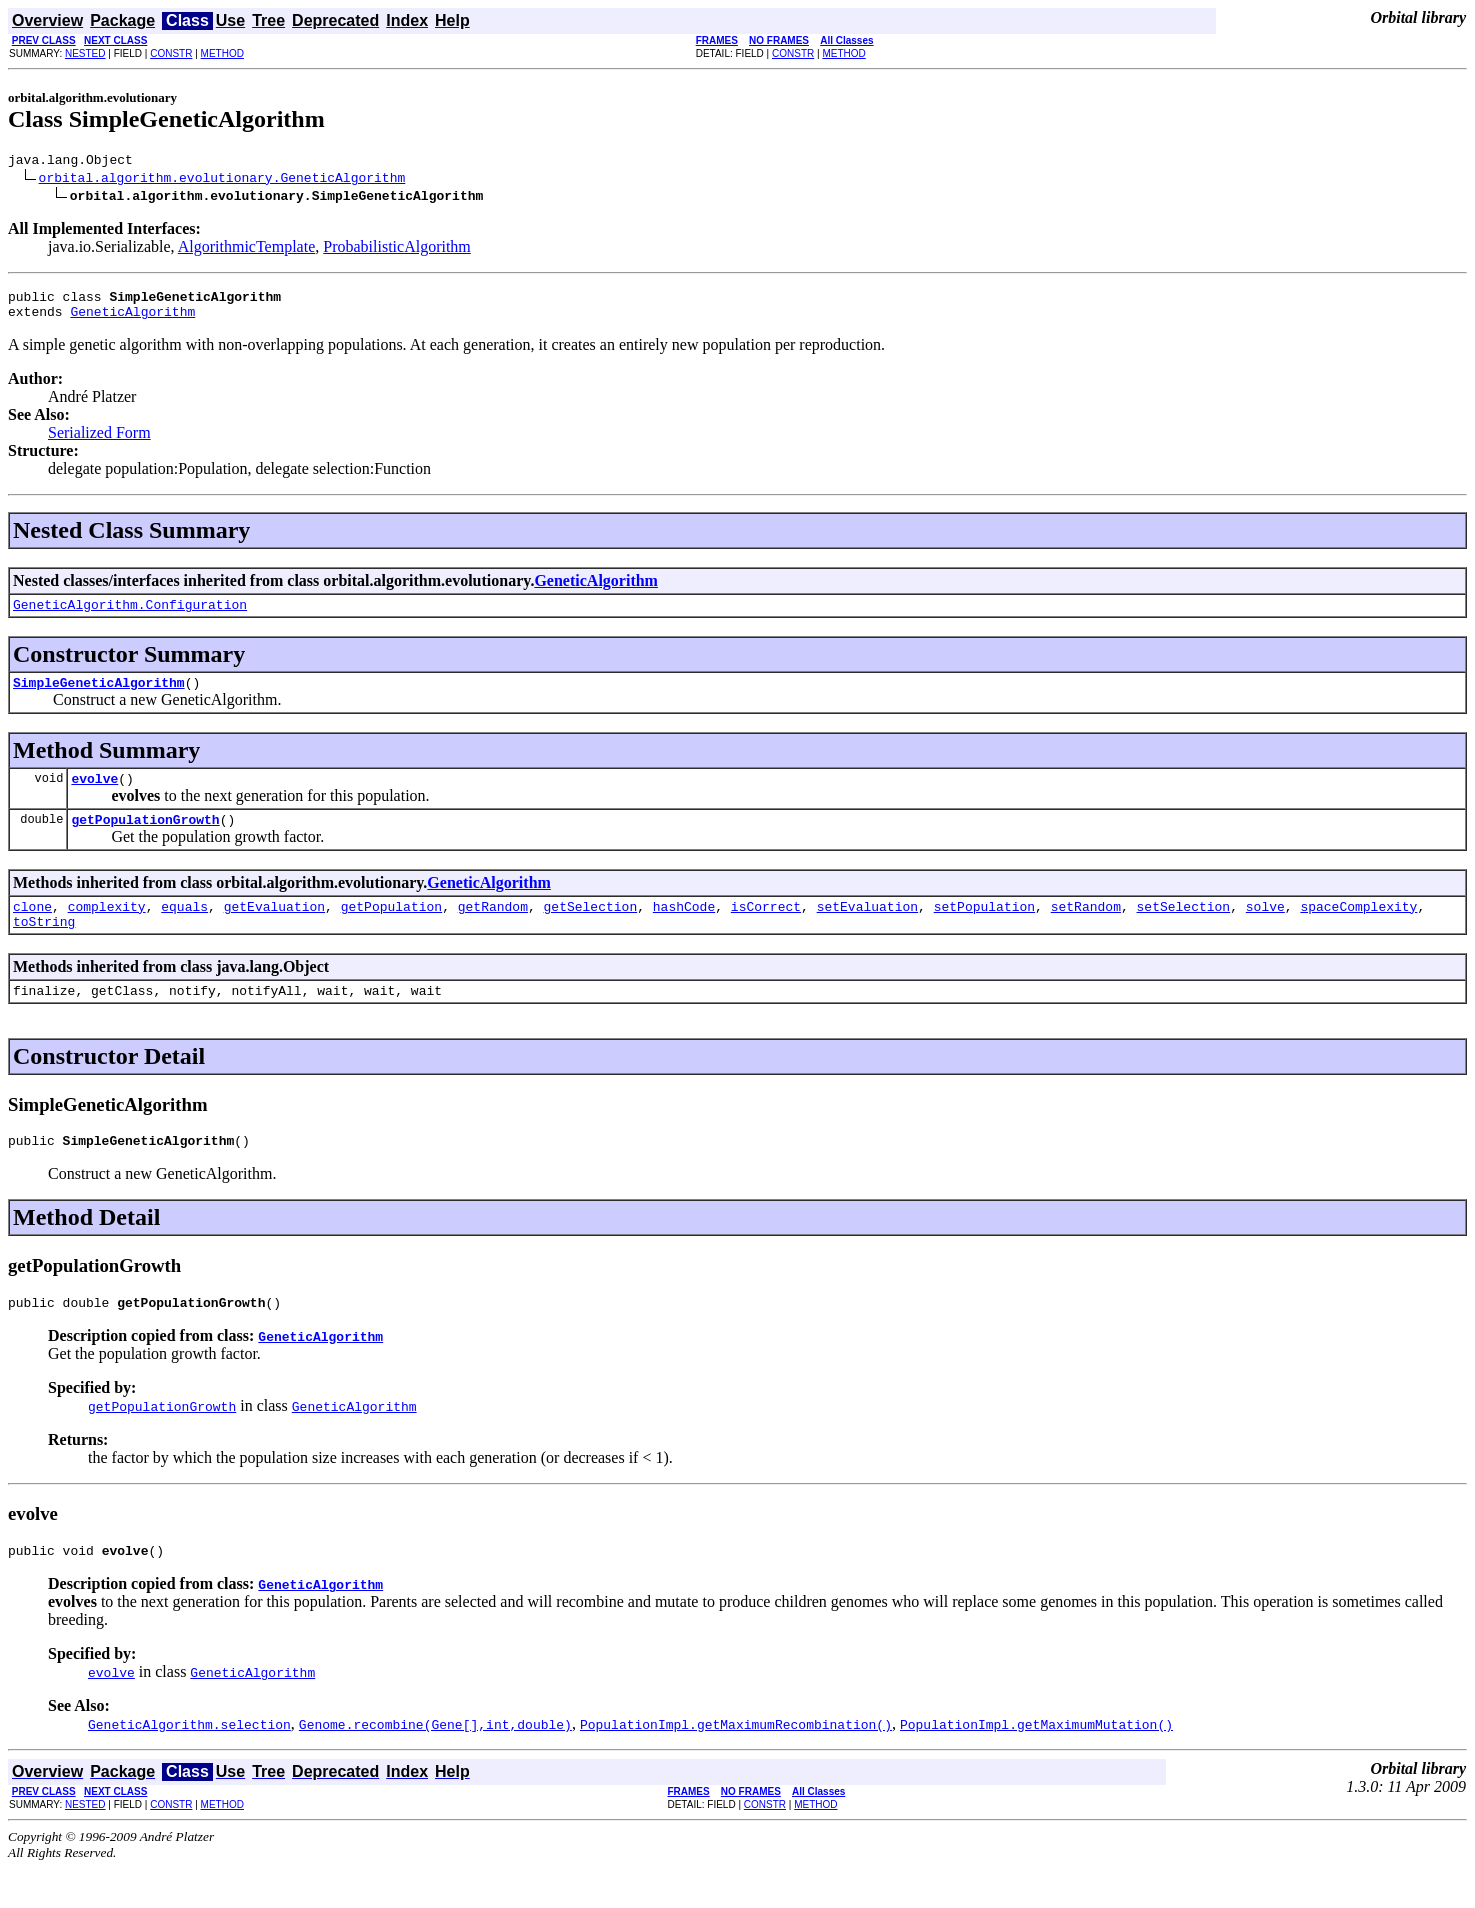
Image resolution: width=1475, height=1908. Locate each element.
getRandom (493, 930)
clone (32, 930)
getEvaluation (274, 930)
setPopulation (984, 930)
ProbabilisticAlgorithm (397, 249)
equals (184, 930)
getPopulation (391, 930)
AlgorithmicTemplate (247, 249)
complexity (107, 930)
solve (1265, 930)
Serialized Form (99, 441)
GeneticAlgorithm (132, 320)
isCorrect (766, 930)
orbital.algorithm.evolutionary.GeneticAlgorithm (222, 180)
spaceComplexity (1358, 930)
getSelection (591, 930)
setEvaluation (867, 930)
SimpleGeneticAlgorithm (99, 697)
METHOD (222, 53)
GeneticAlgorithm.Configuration (130, 616)
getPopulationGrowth (145, 840)
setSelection (1183, 930)
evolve (94, 796)
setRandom (1086, 930)
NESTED (85, 53)
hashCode (684, 930)
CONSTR (171, 53)
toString (44, 948)
